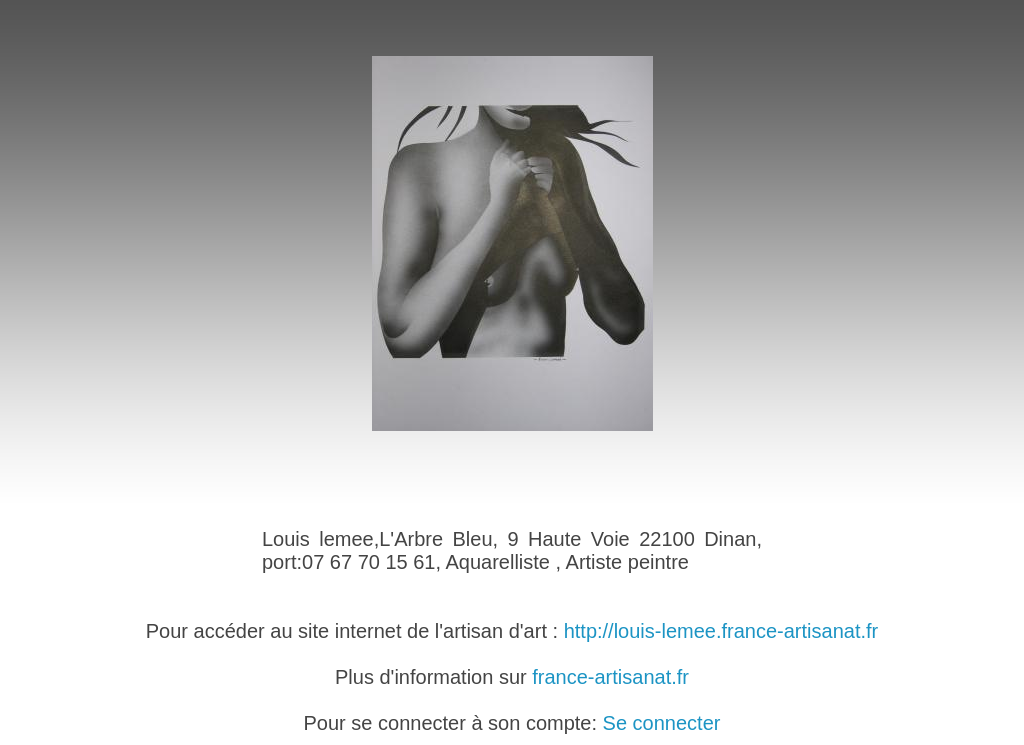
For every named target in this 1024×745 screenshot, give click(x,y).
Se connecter (662, 723)
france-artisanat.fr (610, 677)
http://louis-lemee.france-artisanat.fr (721, 631)
